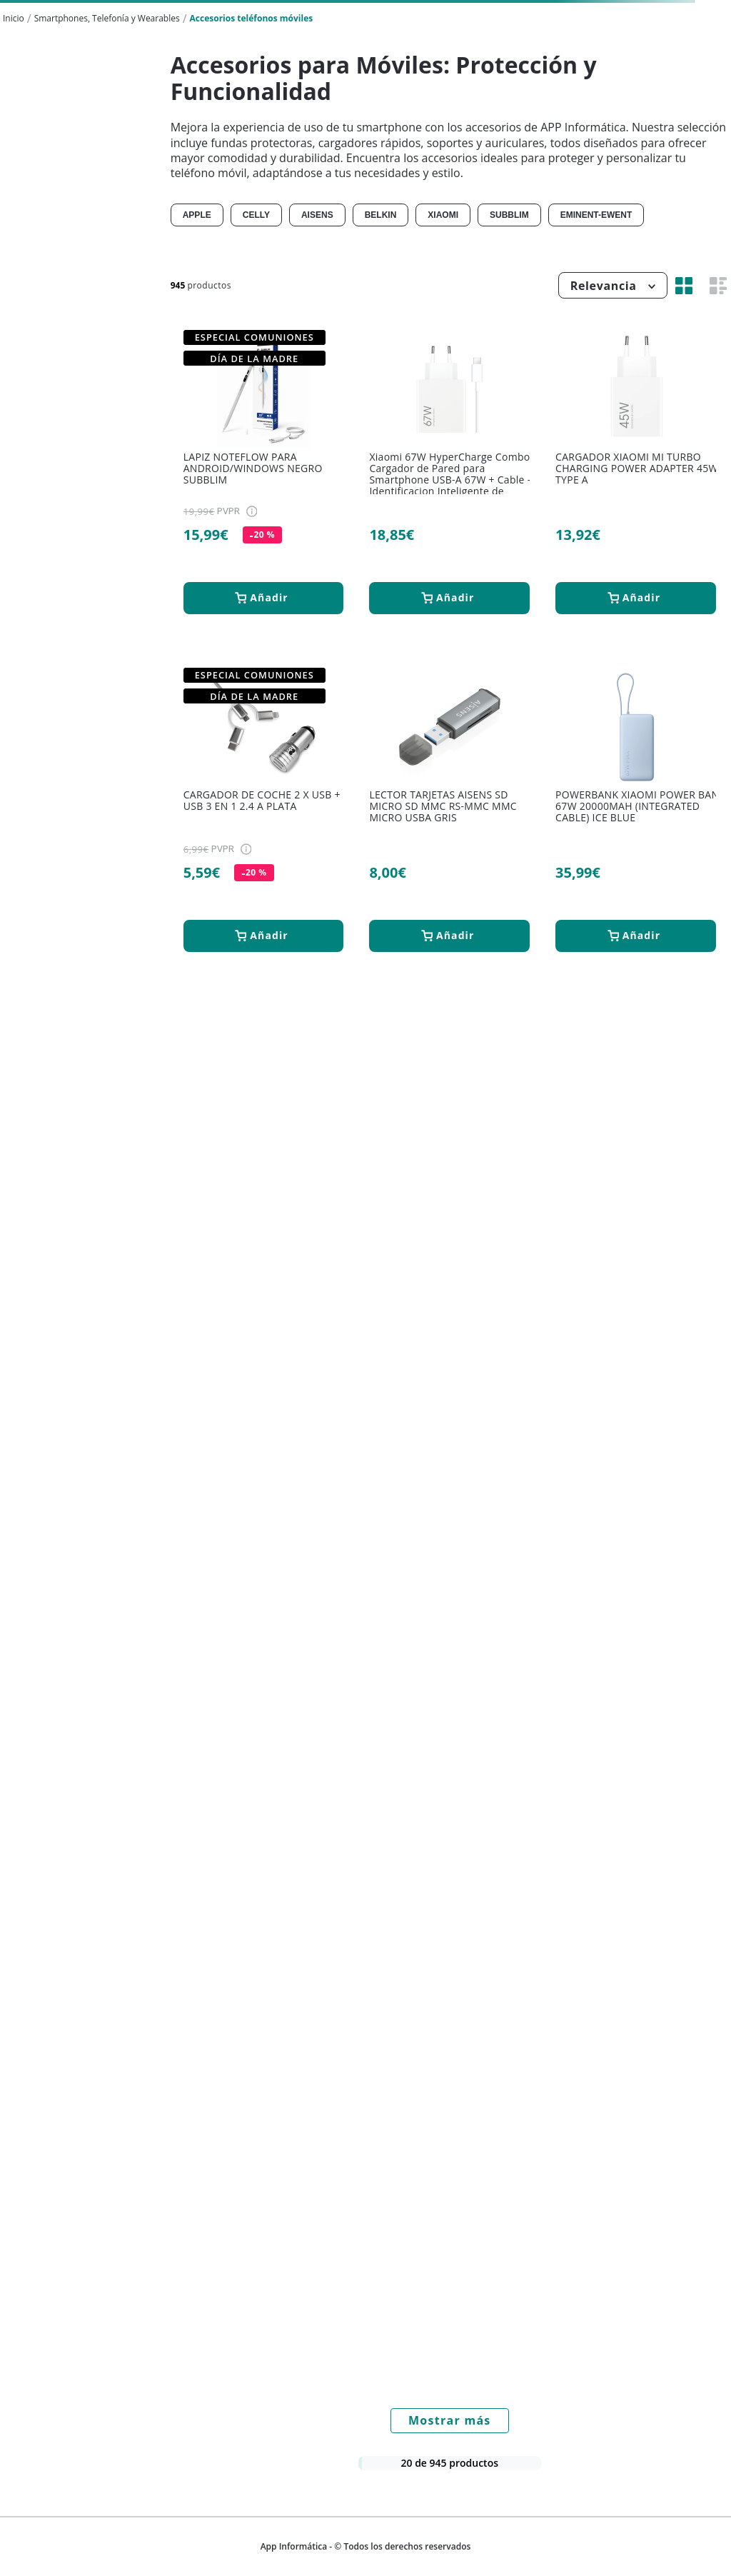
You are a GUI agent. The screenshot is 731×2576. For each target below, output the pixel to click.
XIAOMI (443, 215)
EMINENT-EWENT (596, 215)
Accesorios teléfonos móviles (251, 18)
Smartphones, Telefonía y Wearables (107, 18)
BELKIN (381, 215)
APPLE (197, 215)
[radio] (684, 285)
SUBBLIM (509, 215)
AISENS (317, 215)
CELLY (256, 215)
